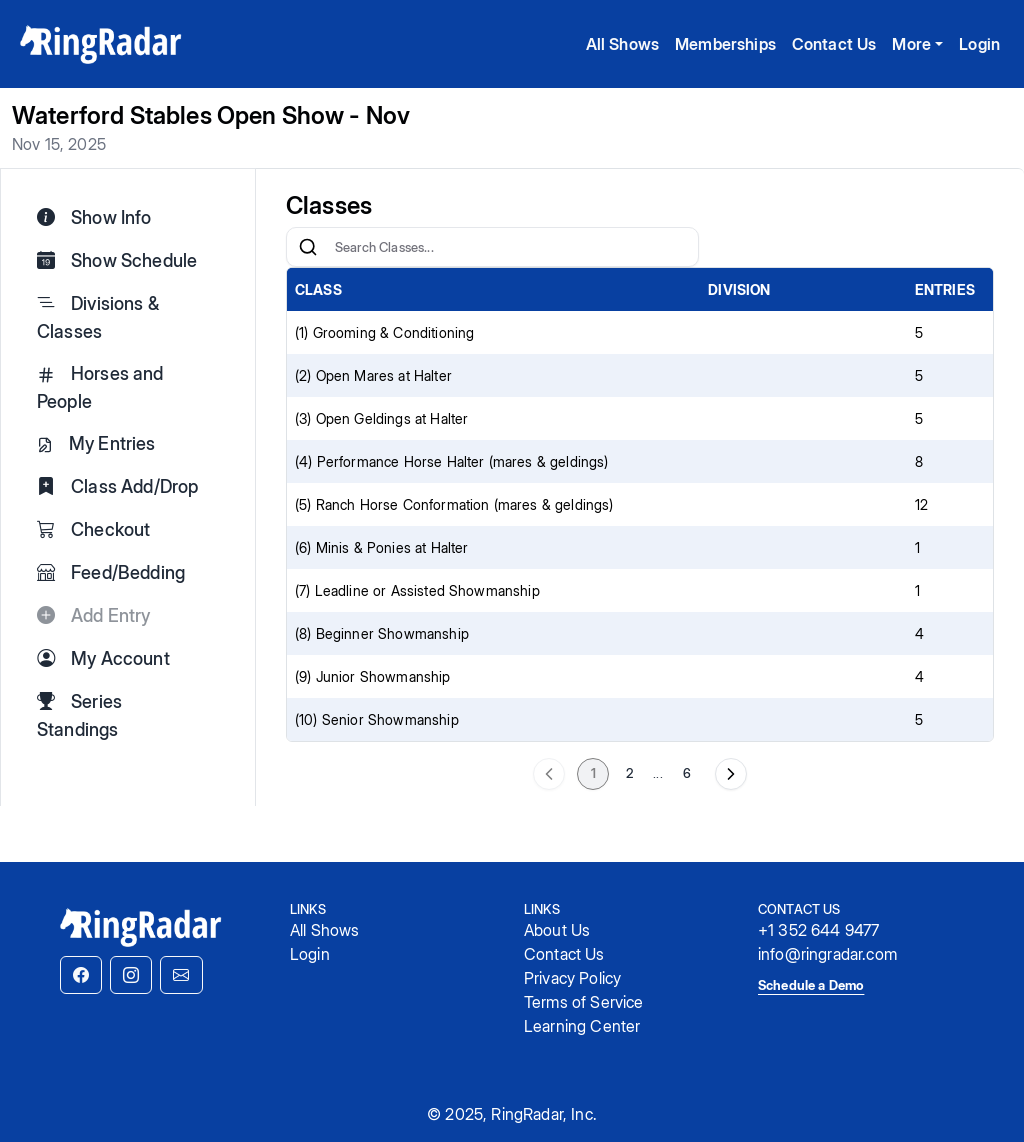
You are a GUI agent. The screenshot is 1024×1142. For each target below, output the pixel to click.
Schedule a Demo (811, 985)
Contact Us (834, 44)
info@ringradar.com (827, 954)
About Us (557, 930)
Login (979, 44)
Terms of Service (584, 1002)
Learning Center (582, 1026)
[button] (81, 975)
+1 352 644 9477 (818, 930)
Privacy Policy (572, 978)
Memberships (725, 44)
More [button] (911, 44)
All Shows (622, 44)
